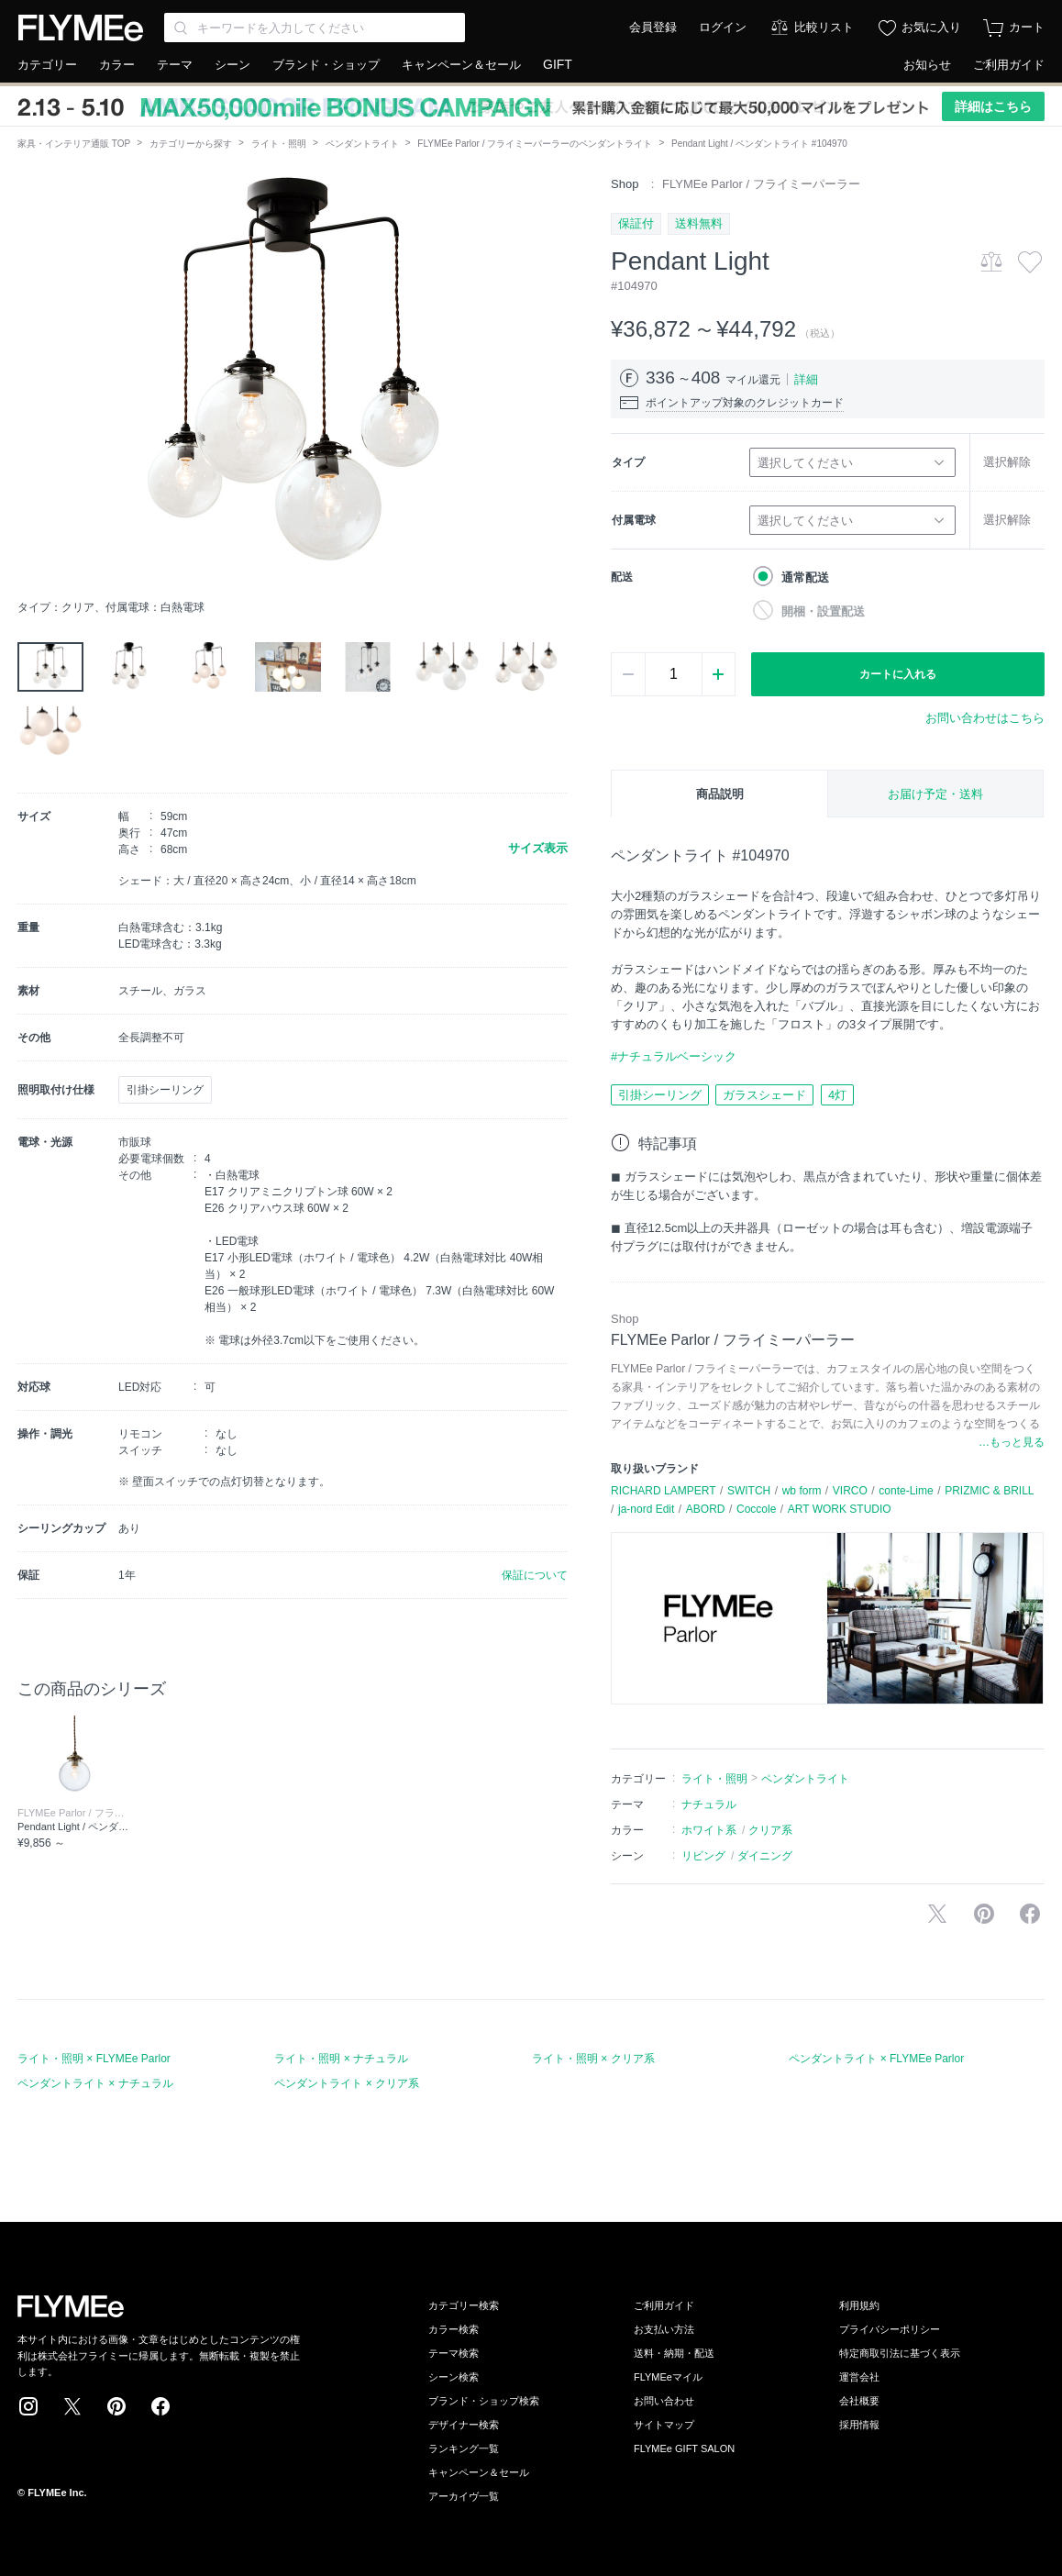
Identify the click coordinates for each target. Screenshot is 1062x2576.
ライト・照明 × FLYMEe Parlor (94, 2058)
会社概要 (859, 2400)
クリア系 (770, 1830)
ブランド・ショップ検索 (483, 2400)
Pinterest (116, 2406)
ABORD (705, 1509)
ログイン (723, 27)
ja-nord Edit (646, 1509)
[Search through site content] (314, 27)
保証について (535, 1575)
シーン (232, 65)
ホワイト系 (708, 1830)
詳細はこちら (993, 106)
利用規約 (859, 2305)
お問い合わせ (664, 2400)
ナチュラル (708, 1804)
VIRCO (850, 1490)
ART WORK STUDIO (839, 1509)
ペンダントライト (362, 144)
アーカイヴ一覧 (463, 2496)
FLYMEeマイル (668, 2376)
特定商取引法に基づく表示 (899, 2353)
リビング (703, 1855)
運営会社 (859, 2376)
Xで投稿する (937, 1913)
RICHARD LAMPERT (663, 1490)
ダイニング (764, 1855)
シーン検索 (453, 2376)
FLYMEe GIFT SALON (684, 2448)
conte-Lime (906, 1490)
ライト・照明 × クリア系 (593, 2058)
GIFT (557, 64)
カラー (117, 65)
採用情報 (859, 2424)
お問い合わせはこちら (985, 718)
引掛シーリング (660, 1095)
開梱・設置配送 (823, 611)
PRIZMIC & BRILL (989, 1490)
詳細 (806, 379)
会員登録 (653, 27)
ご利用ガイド (1009, 65)
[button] (32, 382)
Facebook (160, 2406)
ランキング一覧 (463, 2448)
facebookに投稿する (1030, 1913)
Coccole (756, 1509)
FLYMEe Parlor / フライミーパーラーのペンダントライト (534, 144)
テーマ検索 (453, 2353)
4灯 (837, 1095)
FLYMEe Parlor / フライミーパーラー (761, 184)
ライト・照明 (278, 144)
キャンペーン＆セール (461, 65)
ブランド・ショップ (326, 65)
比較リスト (824, 27)
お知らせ (927, 65)
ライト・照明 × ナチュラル (341, 2058)
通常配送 (805, 577)
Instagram (28, 2406)
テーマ (175, 65)
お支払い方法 (664, 2329)
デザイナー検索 (463, 2424)
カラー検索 (453, 2329)
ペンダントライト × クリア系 (346, 2083)
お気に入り (931, 27)
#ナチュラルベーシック (673, 1056)
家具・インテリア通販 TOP (73, 144)
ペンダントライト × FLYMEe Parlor (876, 2058)
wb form (802, 1490)
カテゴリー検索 (463, 2305)
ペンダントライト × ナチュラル (95, 2083)
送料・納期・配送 (674, 2353)
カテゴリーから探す (190, 144)
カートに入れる (897, 674)
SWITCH (748, 1490)
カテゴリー (47, 65)
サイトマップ (664, 2424)
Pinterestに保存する (984, 1913)
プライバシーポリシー (889, 2329)
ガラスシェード (764, 1095)
